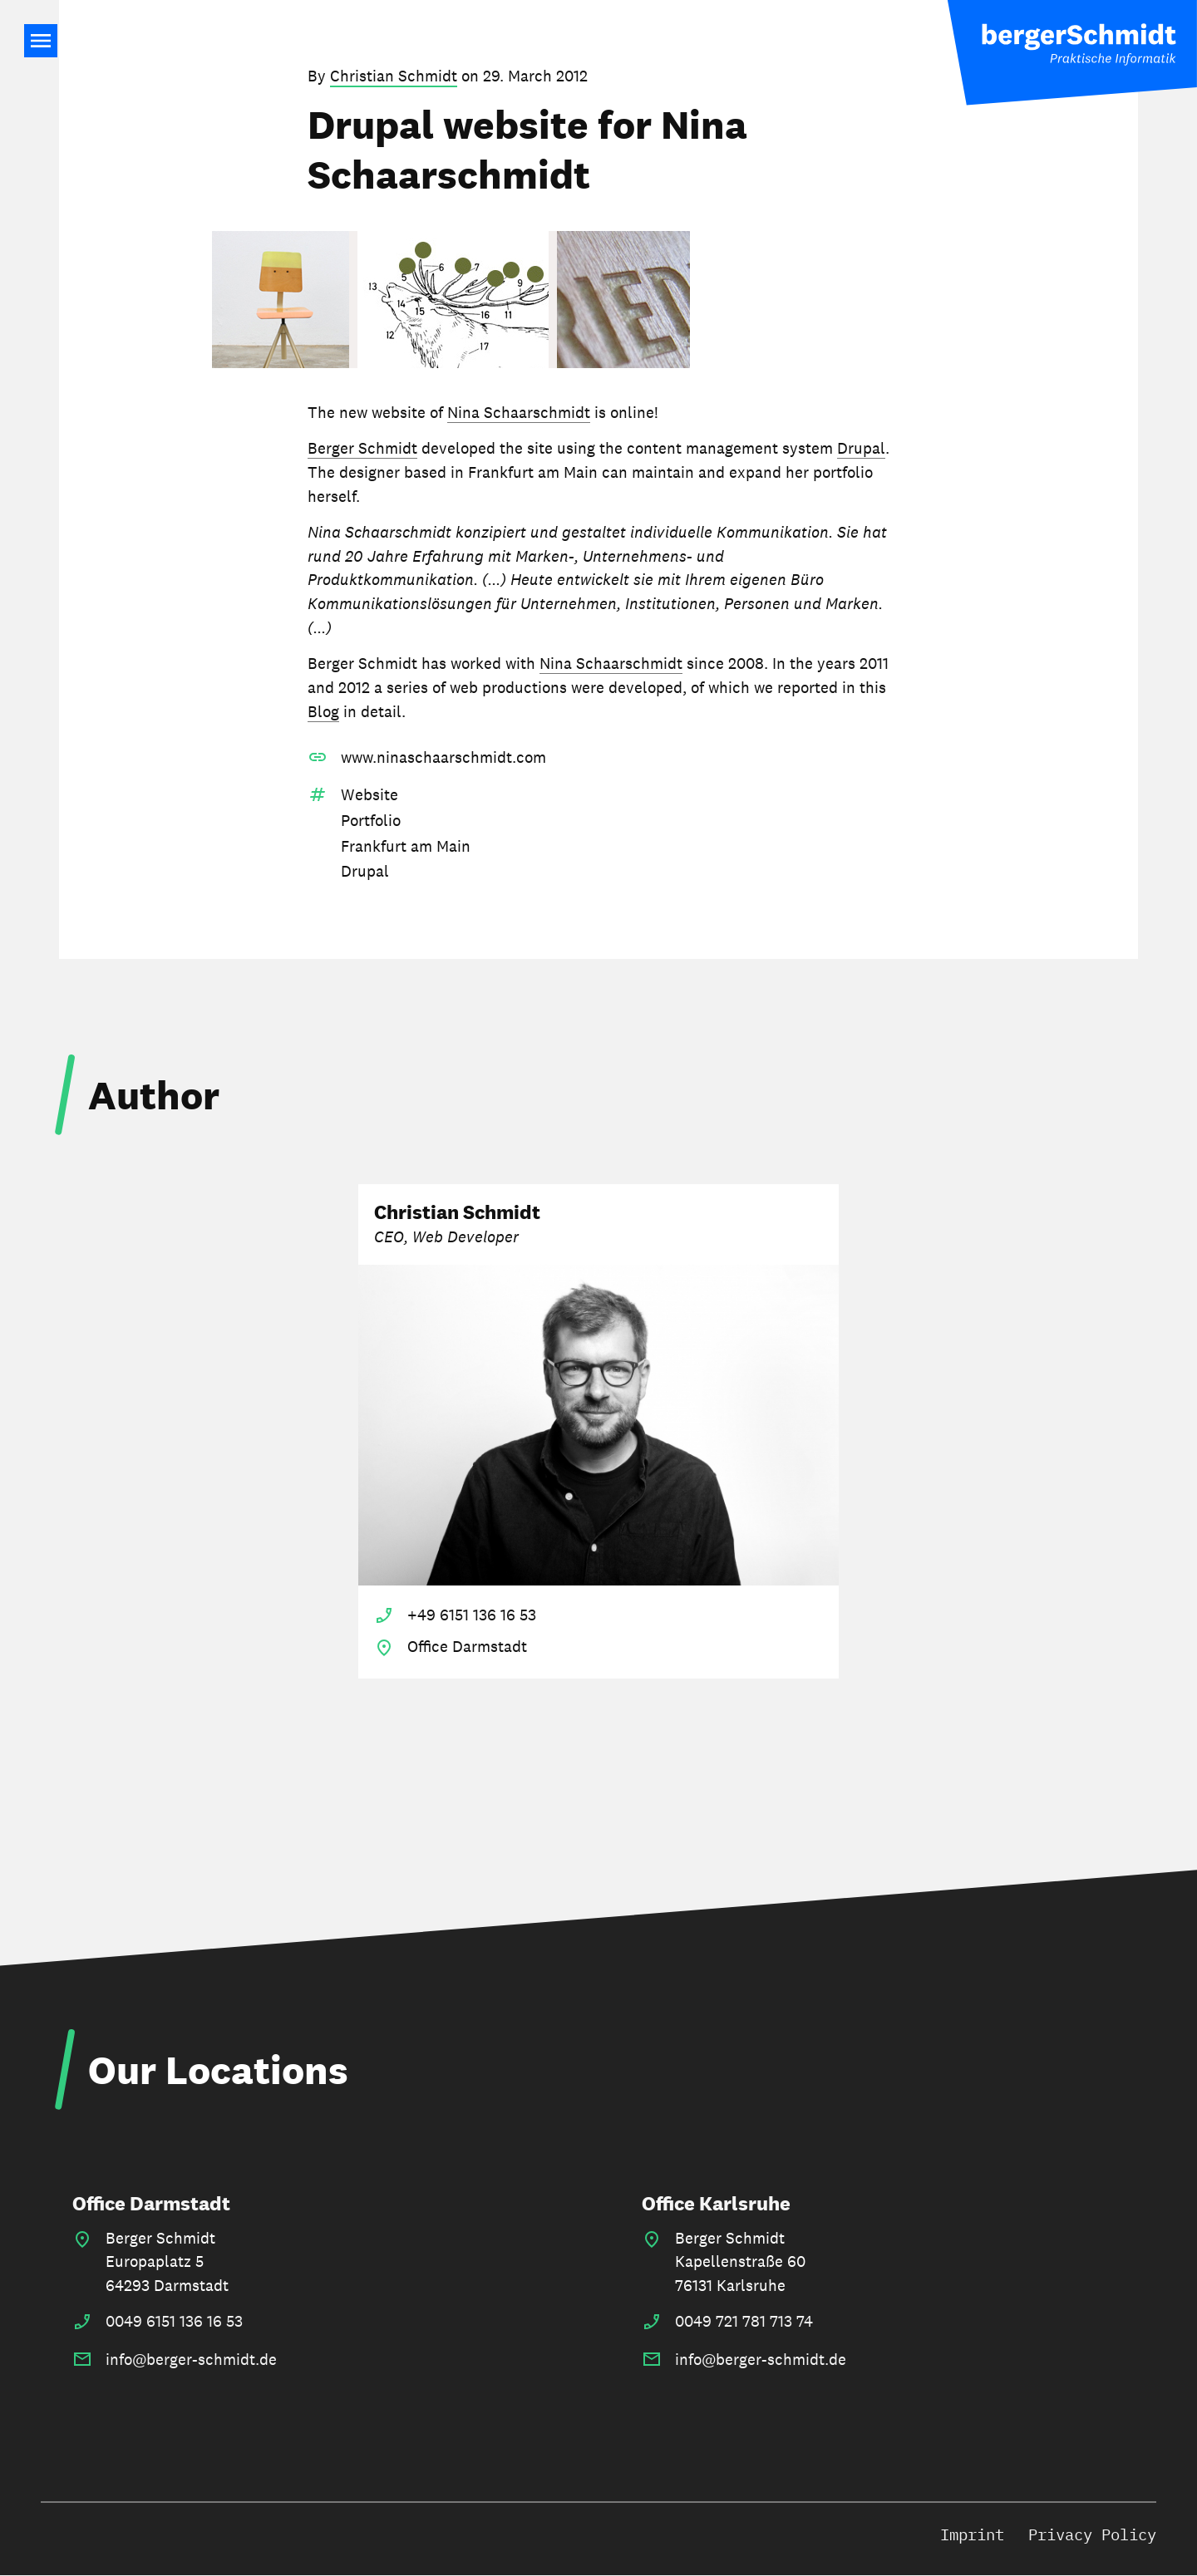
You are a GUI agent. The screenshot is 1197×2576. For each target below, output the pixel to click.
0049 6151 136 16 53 (174, 2321)
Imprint (972, 2534)
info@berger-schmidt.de (191, 2359)
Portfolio (371, 820)
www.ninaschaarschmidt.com (443, 757)
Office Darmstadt (151, 2203)
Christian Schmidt (393, 76)
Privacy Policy (1092, 2534)
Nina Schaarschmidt (518, 412)
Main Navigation (40, 40)
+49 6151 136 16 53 (471, 1615)
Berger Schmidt (362, 448)
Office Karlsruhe (716, 2203)
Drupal (861, 448)
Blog (323, 711)
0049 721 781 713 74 (744, 2321)
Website (369, 794)
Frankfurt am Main (405, 846)
